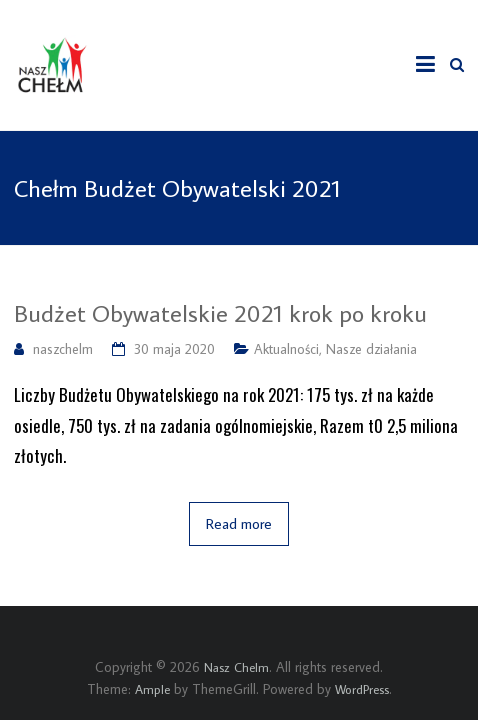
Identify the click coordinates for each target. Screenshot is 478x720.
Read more (239, 523)
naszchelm (63, 349)
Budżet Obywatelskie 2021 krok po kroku (220, 312)
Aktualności (286, 349)
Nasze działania (371, 349)
